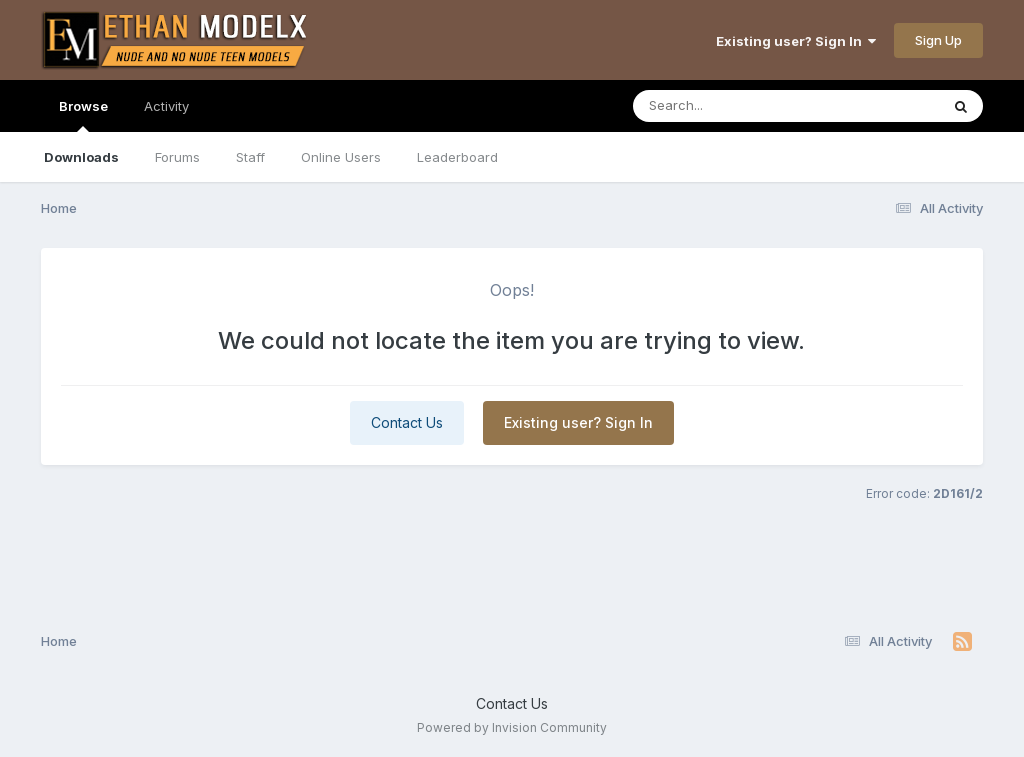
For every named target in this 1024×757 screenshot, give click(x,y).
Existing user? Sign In (796, 41)
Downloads (81, 157)
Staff (250, 157)
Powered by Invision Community (512, 727)
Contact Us (407, 422)
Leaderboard (457, 157)
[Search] (731, 106)
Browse (83, 115)
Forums (177, 157)
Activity (166, 106)
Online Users (341, 157)
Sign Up (938, 40)
